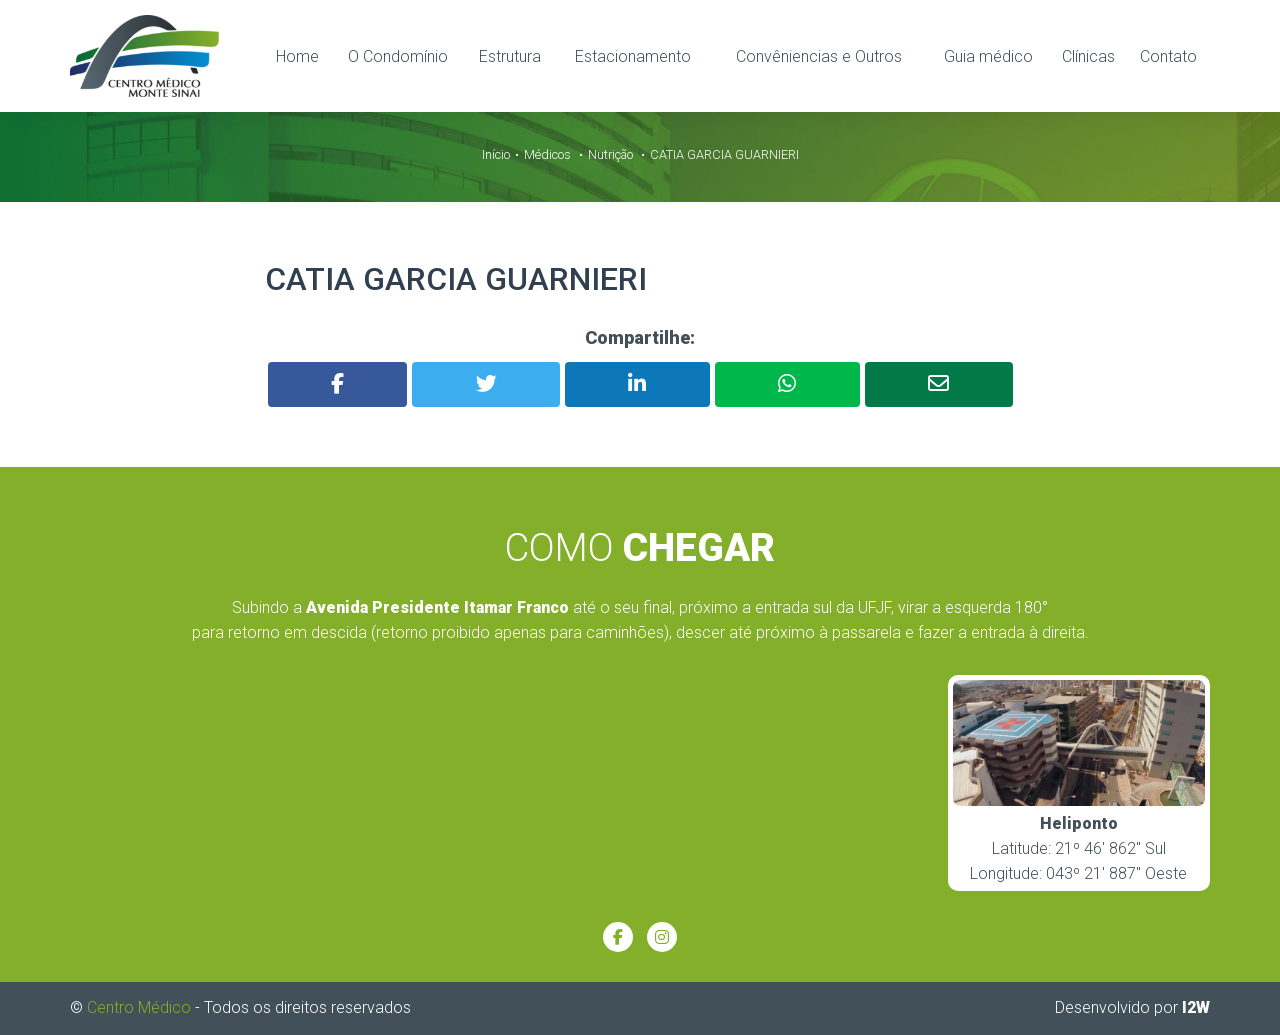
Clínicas (1088, 56)
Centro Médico (139, 1007)
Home (297, 56)
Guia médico (988, 56)
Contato (1168, 56)
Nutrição (610, 154)
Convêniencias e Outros (819, 56)
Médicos (547, 154)
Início (496, 154)
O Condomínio (398, 56)
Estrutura (510, 56)
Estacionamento (633, 56)
